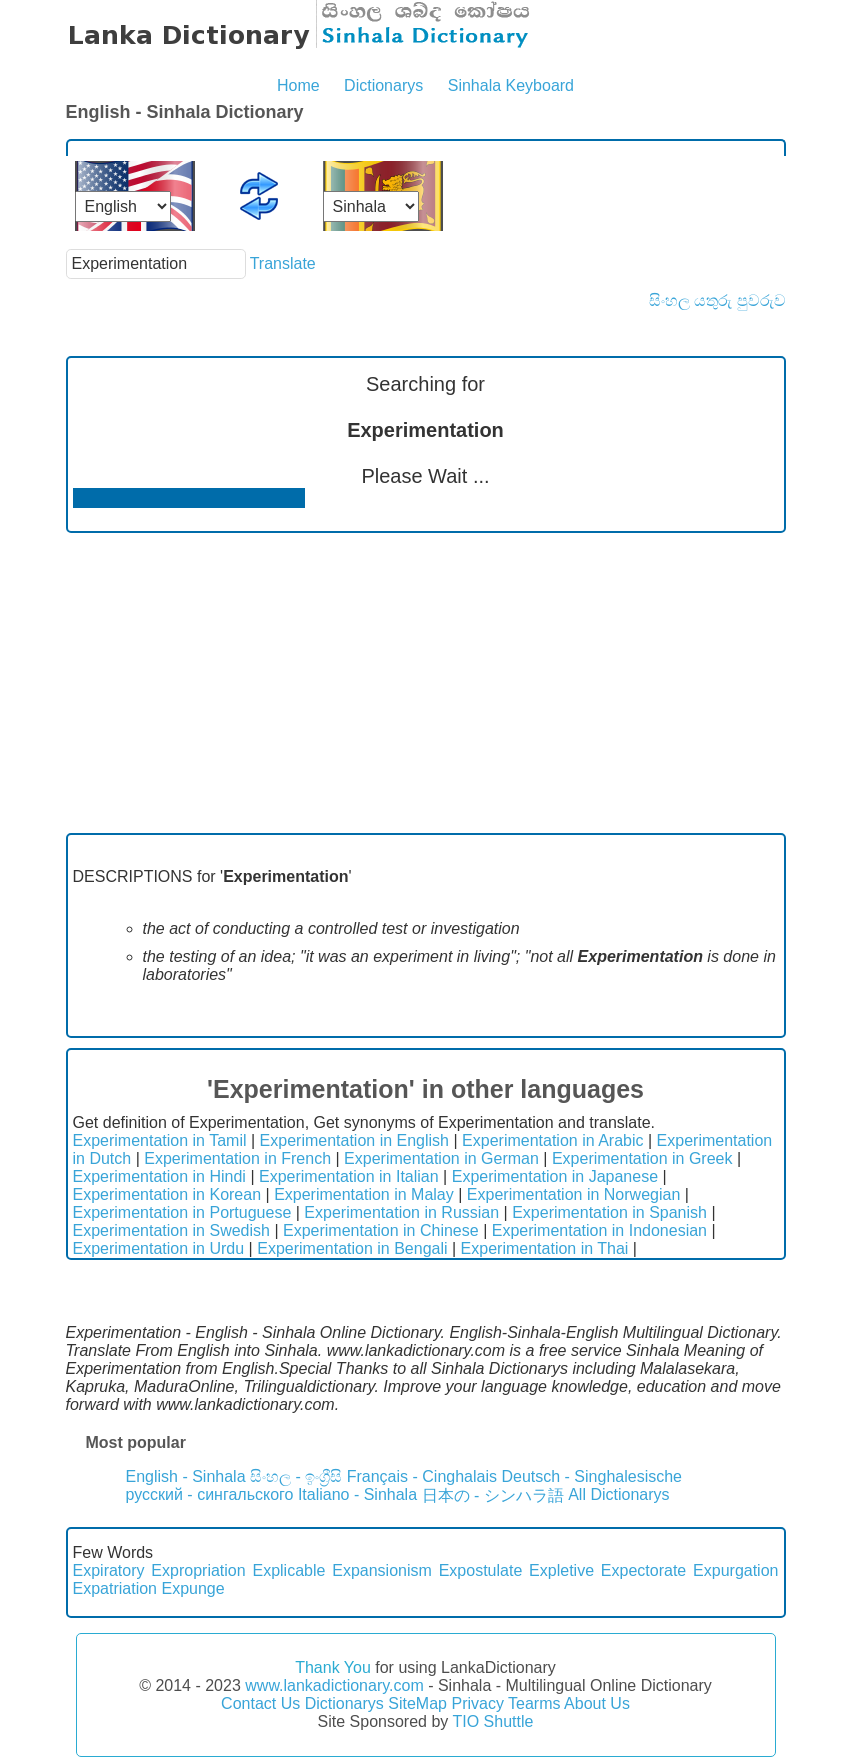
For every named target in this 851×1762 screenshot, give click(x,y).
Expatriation (115, 1588)
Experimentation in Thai (545, 1248)
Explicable (288, 1570)
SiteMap (417, 1703)
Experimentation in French (237, 1158)
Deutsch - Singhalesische (591, 1476)
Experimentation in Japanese (555, 1176)
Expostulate (481, 1570)
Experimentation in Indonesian (599, 1230)
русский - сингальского (210, 1494)
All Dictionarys (618, 1494)
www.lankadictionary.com (334, 1685)
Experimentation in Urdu (159, 1248)
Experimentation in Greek (642, 1158)
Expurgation (735, 1570)
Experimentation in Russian (401, 1212)
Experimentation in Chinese (381, 1230)
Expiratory (109, 1570)
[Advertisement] (426, 683)
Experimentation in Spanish (609, 1212)
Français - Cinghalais (422, 1476)
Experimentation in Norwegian (573, 1194)
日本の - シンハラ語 (493, 1495)
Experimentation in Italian (349, 1176)
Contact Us (260, 1703)
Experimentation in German (441, 1158)
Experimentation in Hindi (159, 1176)
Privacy (477, 1703)
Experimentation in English (354, 1140)
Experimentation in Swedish (171, 1230)
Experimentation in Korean (167, 1194)
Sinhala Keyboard (511, 85)
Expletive (561, 1570)
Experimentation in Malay (364, 1194)
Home (298, 85)
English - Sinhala (186, 1476)
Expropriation (198, 1570)
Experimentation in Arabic (552, 1140)
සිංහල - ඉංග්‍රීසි (296, 1476)
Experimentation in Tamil (160, 1140)
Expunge (192, 1588)
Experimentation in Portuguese (182, 1212)
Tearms (534, 1703)
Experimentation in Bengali (352, 1248)
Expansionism (382, 1570)
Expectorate (643, 1570)
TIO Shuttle (492, 1721)
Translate (283, 263)
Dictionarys (383, 85)
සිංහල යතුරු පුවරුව (717, 300)
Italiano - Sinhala (357, 1494)
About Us (597, 1703)
